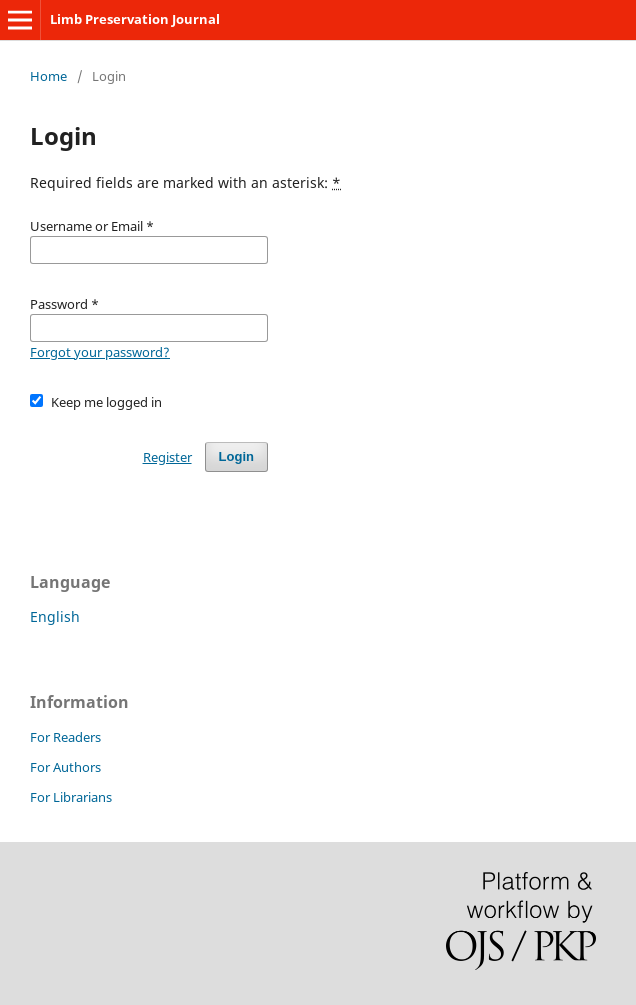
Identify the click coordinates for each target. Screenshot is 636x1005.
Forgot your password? (100, 352)
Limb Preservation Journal (135, 19)
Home (48, 76)
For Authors (65, 767)
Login (236, 456)
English (55, 616)
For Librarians (71, 797)
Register (167, 457)
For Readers (65, 737)
